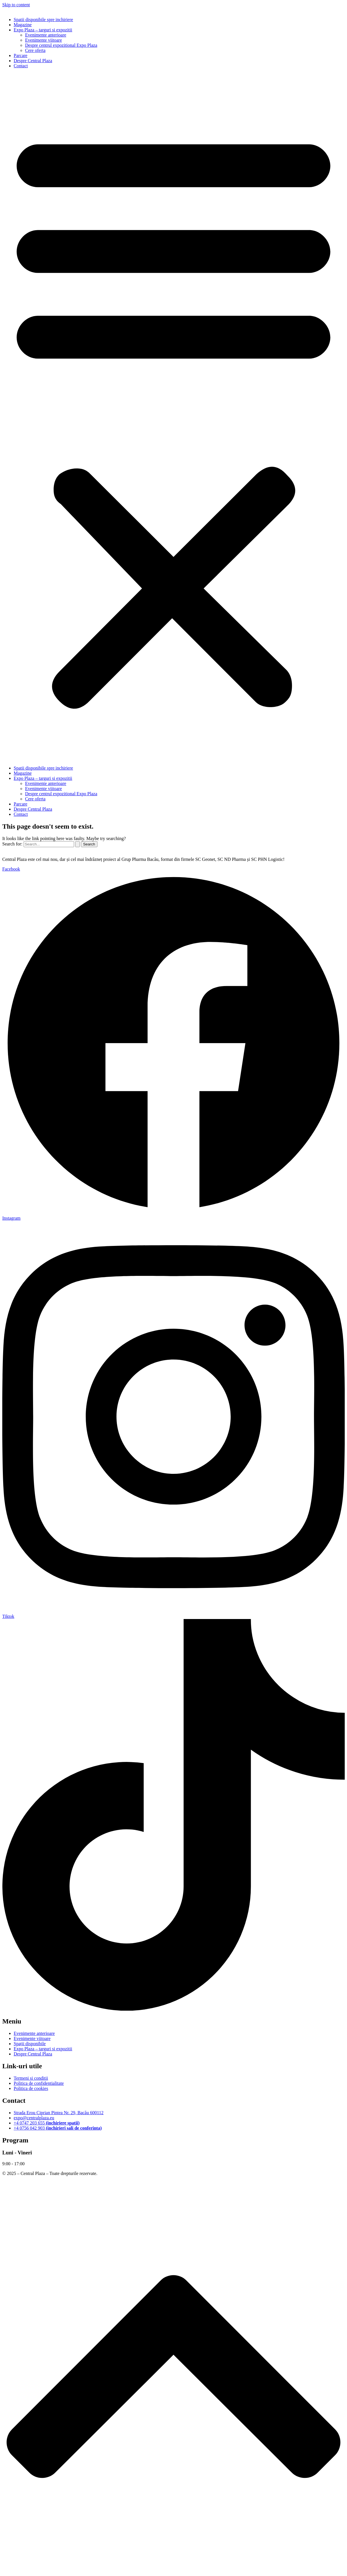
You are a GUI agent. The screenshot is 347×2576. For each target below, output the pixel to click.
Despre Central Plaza (33, 60)
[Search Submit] (77, 844)
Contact (21, 65)
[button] (173, 417)
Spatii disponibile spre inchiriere (43, 19)
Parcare (20, 55)
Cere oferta (35, 50)
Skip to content (16, 4)
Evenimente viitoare (43, 40)
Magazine (23, 24)
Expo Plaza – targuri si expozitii (43, 29)
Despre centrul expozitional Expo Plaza (61, 45)
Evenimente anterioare (45, 35)
